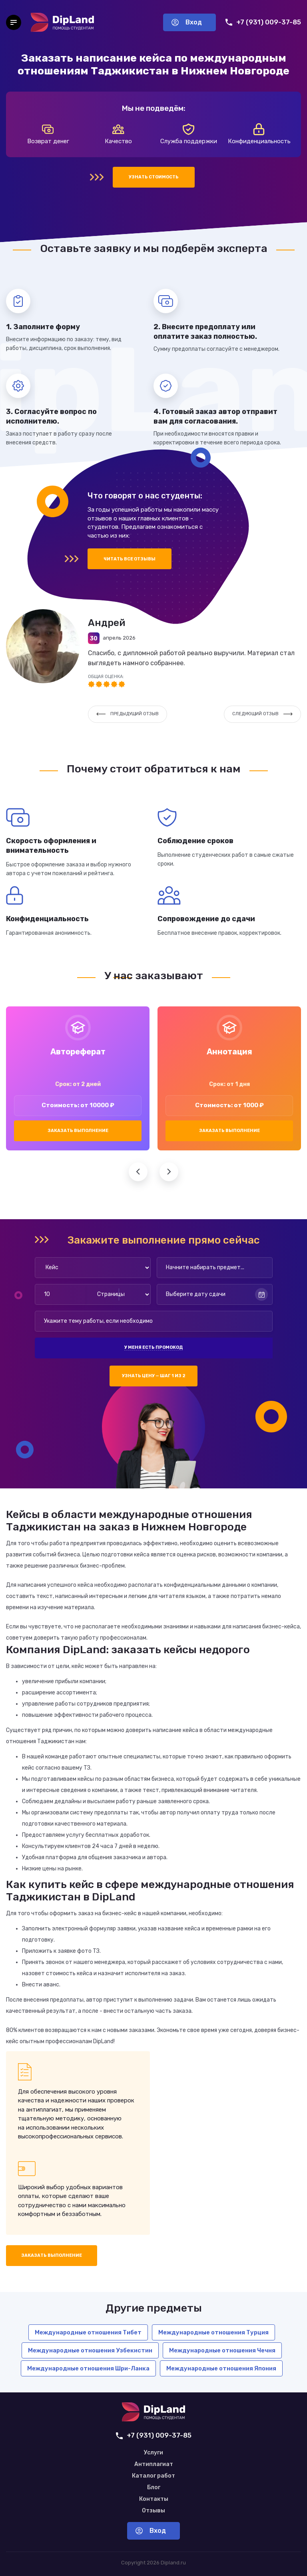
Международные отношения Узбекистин (90, 2350)
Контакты (153, 2499)
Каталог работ (153, 2476)
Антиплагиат (153, 2464)
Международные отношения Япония (221, 2368)
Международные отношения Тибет (88, 2332)
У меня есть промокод (153, 1347)
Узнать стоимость (154, 177)
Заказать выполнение (78, 1130)
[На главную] (62, 22)
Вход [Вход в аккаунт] (186, 22)
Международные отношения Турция (213, 2332)
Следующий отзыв (262, 713)
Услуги (153, 2453)
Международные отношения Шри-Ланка (88, 2368)
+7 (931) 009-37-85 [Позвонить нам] (263, 22)
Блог (153, 2487)
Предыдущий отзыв (127, 713)
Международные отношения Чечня (222, 2350)
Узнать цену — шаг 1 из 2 (153, 1375)
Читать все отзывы (129, 559)
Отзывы (153, 2511)
